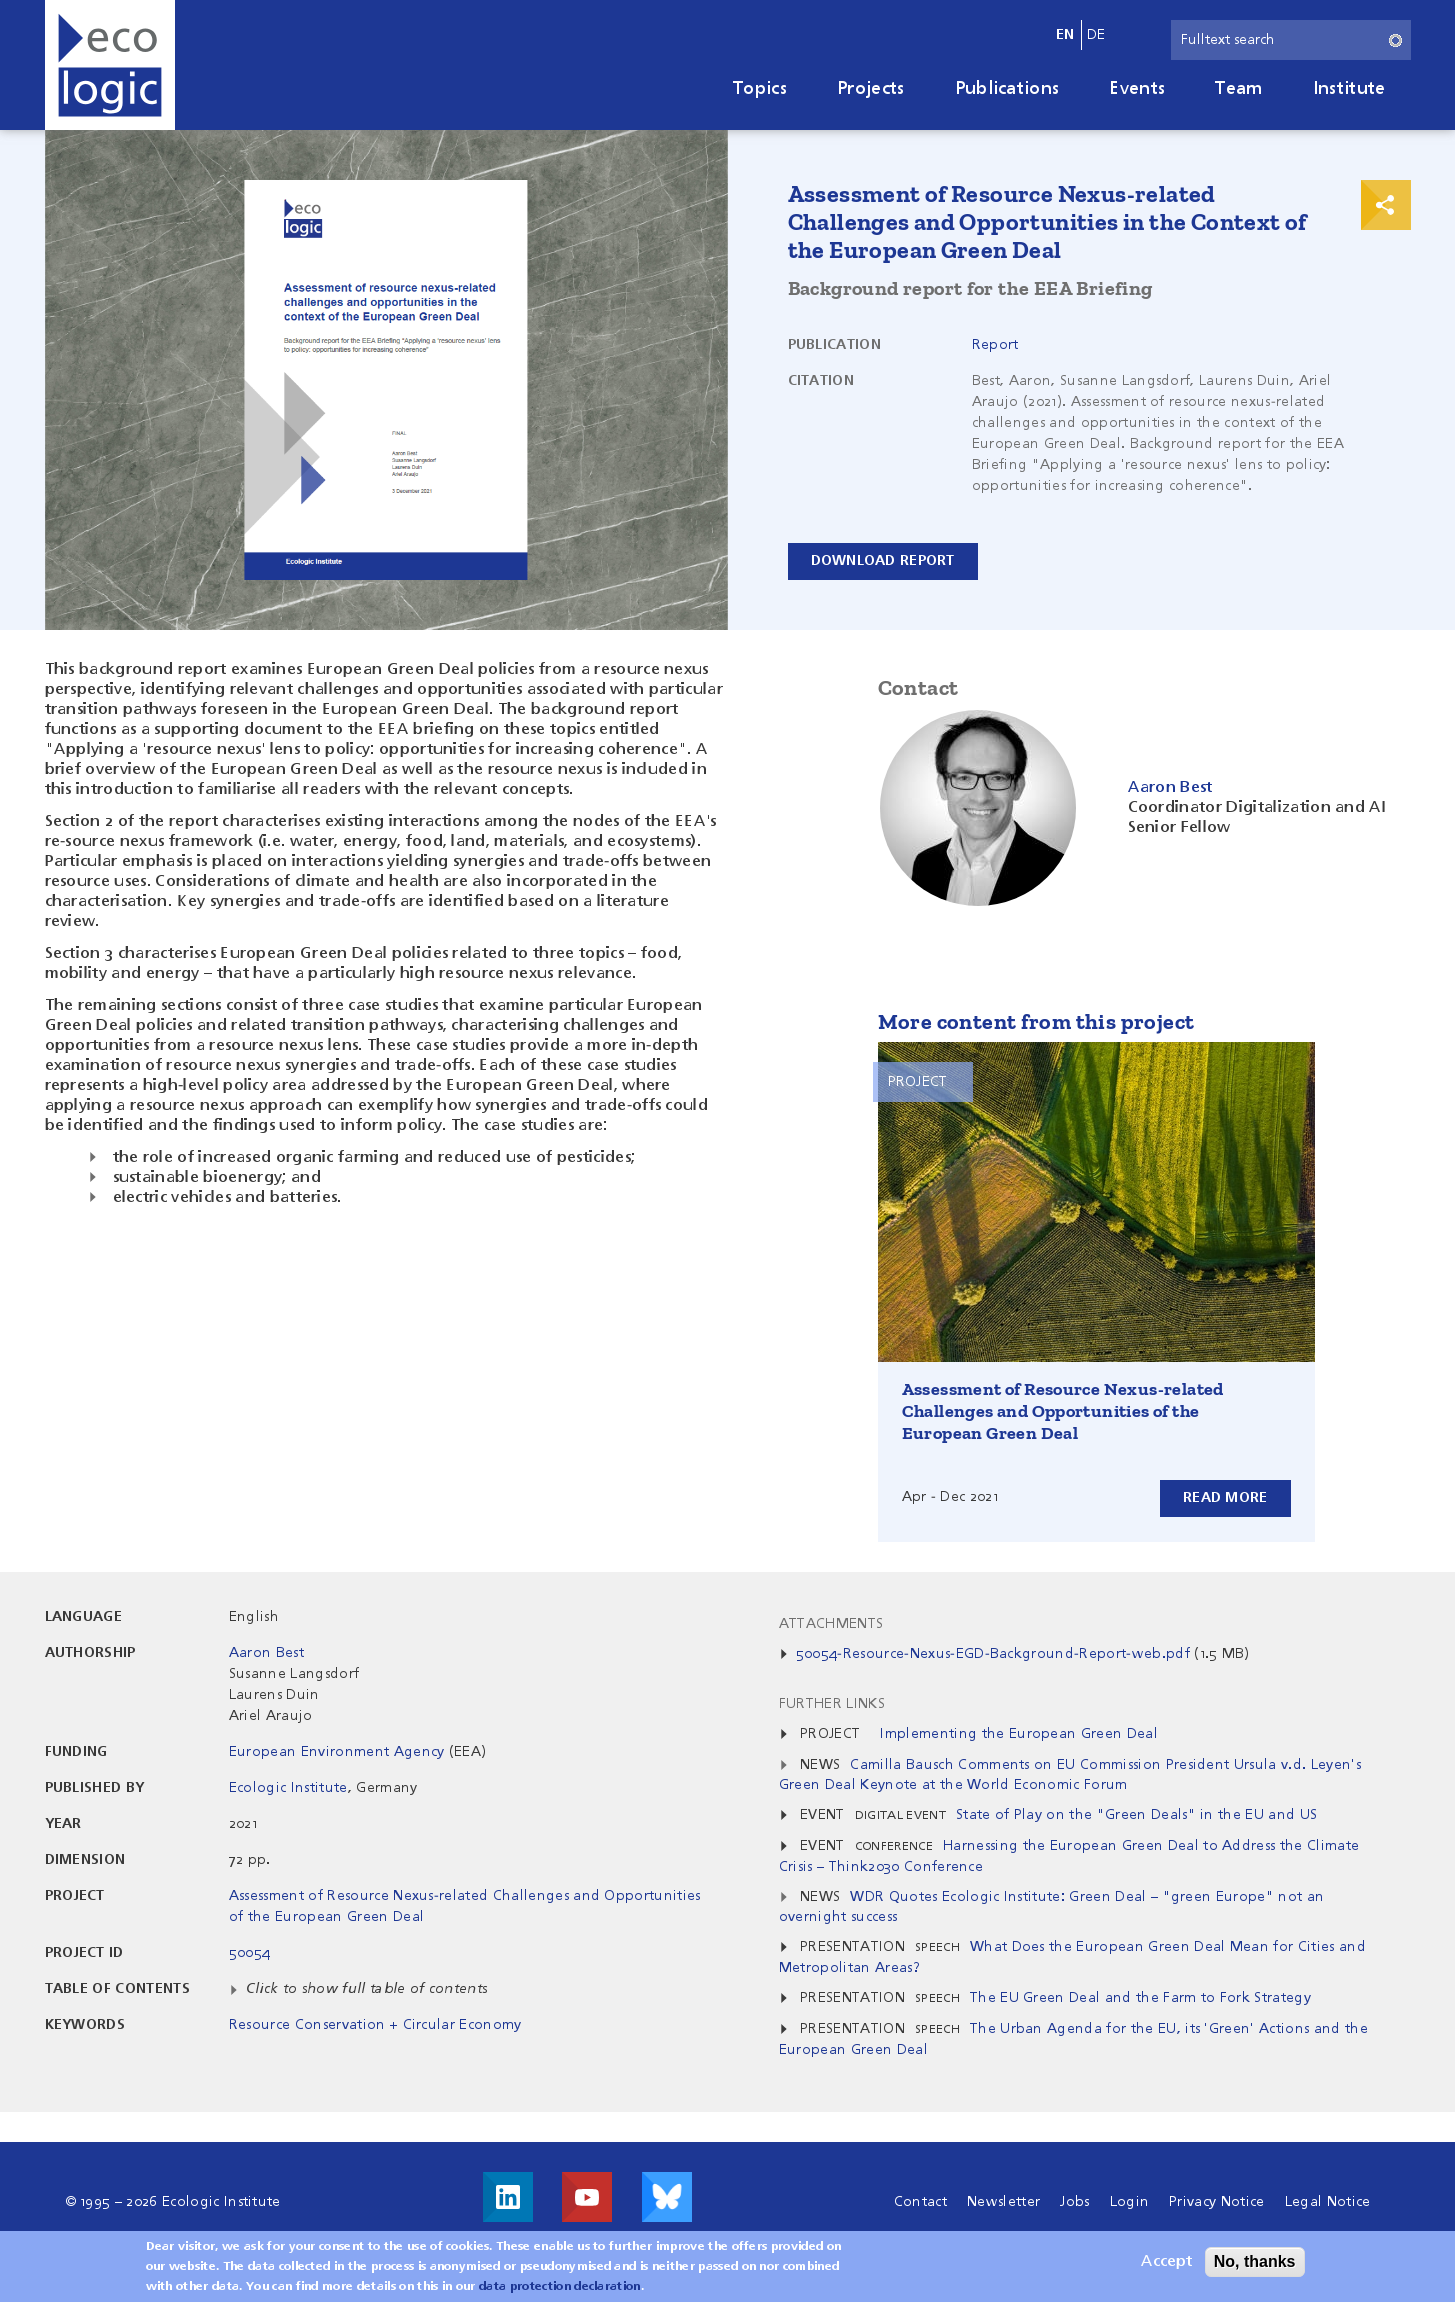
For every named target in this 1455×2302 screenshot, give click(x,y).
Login (1130, 2202)
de (1096, 35)
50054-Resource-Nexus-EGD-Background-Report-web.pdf (993, 1654)
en (1065, 35)
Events (1137, 89)
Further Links (832, 1704)
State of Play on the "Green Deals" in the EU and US (1136, 1815)
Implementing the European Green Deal (1019, 1734)
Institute (1349, 89)
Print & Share (1386, 205)
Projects (871, 89)
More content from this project (1036, 1021)
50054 (250, 1953)
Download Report (883, 561)
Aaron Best (266, 1653)
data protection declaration (560, 2290)
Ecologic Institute (288, 1788)
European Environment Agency (337, 1752)
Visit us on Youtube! (587, 2197)
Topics (760, 89)
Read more (1225, 1498)
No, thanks (1255, 2264)
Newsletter (1003, 2202)
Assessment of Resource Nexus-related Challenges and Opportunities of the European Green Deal (1063, 1411)
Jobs (1074, 2202)
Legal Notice (1328, 2202)
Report (995, 345)
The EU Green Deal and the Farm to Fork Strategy (1140, 1998)
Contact (920, 2202)
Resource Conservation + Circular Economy (375, 2025)
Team (1238, 89)
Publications (1007, 89)
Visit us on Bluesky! (667, 2197)
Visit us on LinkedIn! (508, 2197)
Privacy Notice (1216, 2202)
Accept (1166, 2265)
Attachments (831, 1624)
